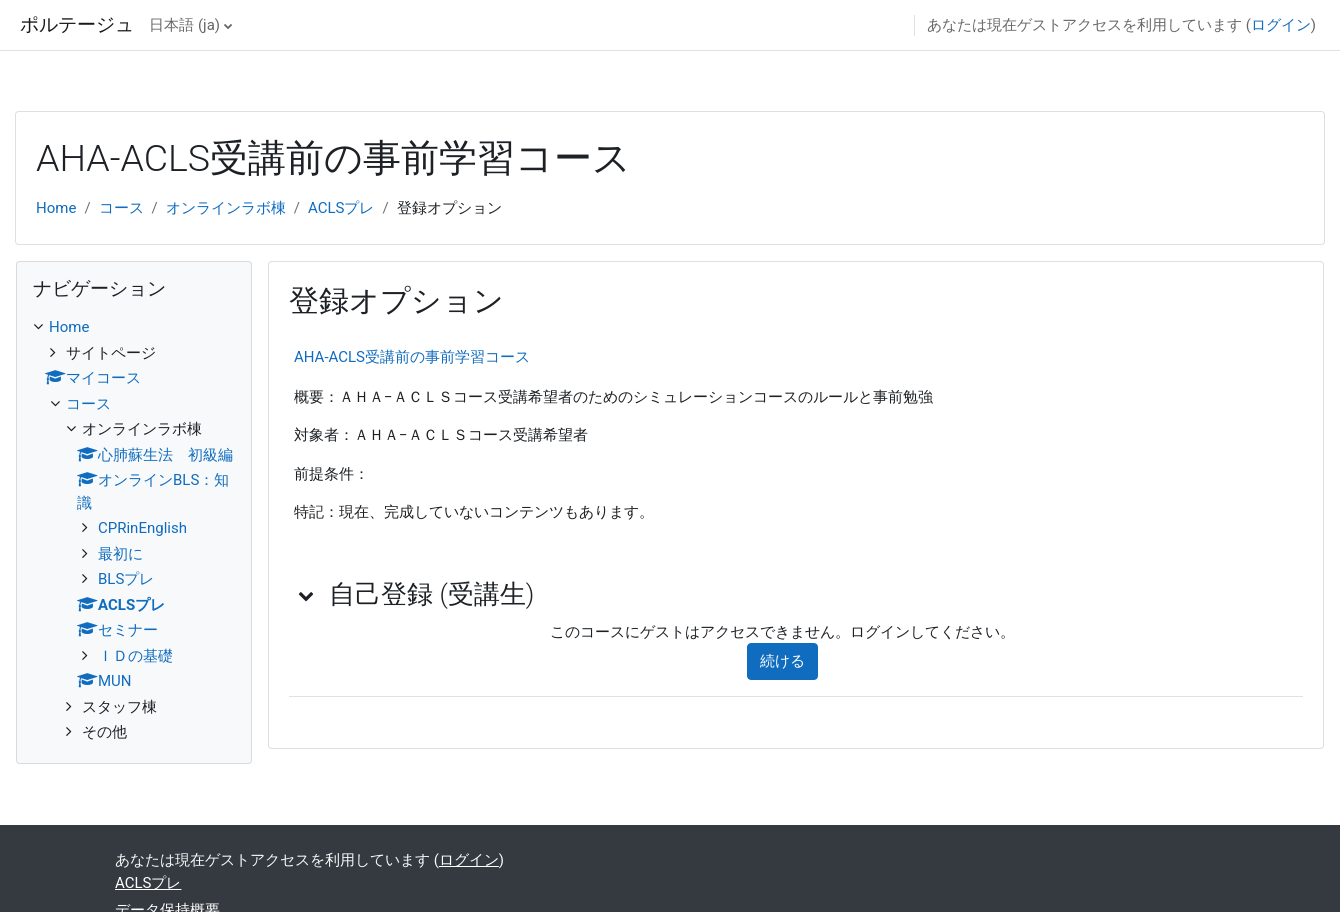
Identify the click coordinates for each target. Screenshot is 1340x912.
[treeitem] (134, 530)
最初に (120, 554)
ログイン (1281, 25)
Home (56, 208)
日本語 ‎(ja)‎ (184, 25)
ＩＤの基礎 (135, 656)
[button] (307, 595)
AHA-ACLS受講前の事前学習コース (412, 357)
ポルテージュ (77, 25)
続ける (782, 661)
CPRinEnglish (142, 528)
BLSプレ (126, 579)
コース (121, 208)
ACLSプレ (341, 208)
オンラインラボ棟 (226, 208)
